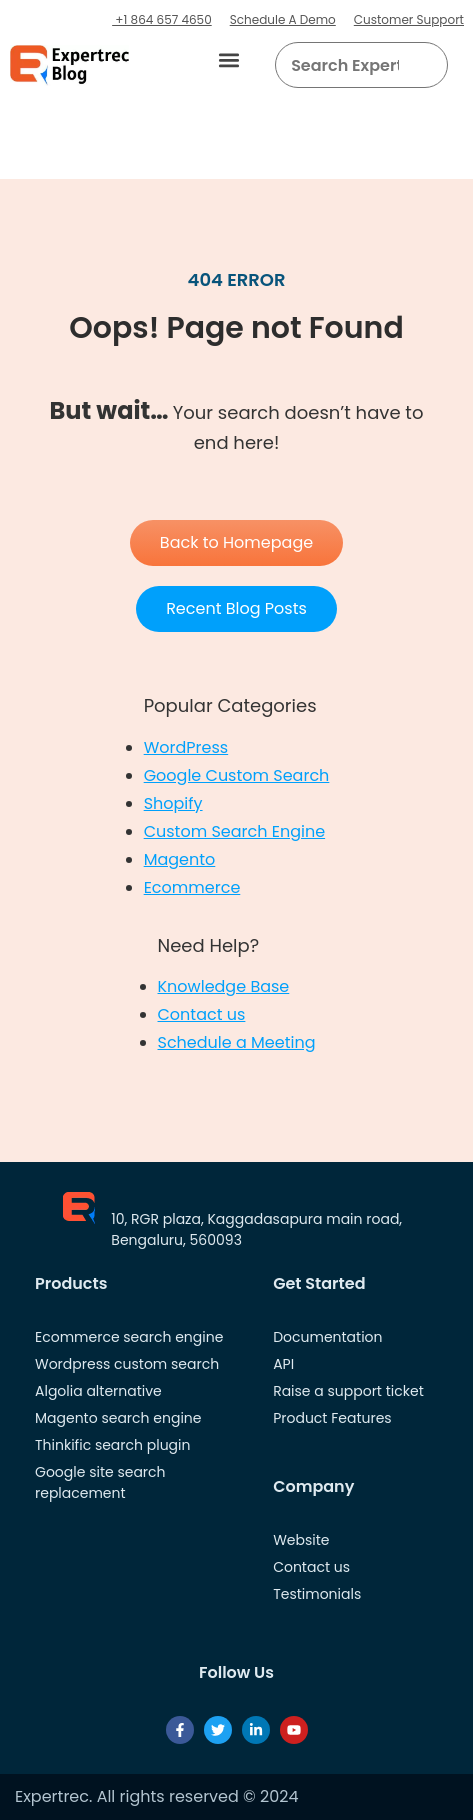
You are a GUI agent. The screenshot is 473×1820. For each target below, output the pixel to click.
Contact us (202, 1014)
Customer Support (409, 19)
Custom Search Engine (234, 831)
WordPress (186, 747)
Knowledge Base (224, 986)
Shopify (173, 803)
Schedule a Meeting (237, 1042)
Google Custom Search (237, 775)
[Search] (425, 65)
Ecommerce (192, 887)
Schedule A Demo (283, 19)
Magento (180, 859)
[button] (228, 60)
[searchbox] (345, 65)
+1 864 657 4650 (162, 19)
